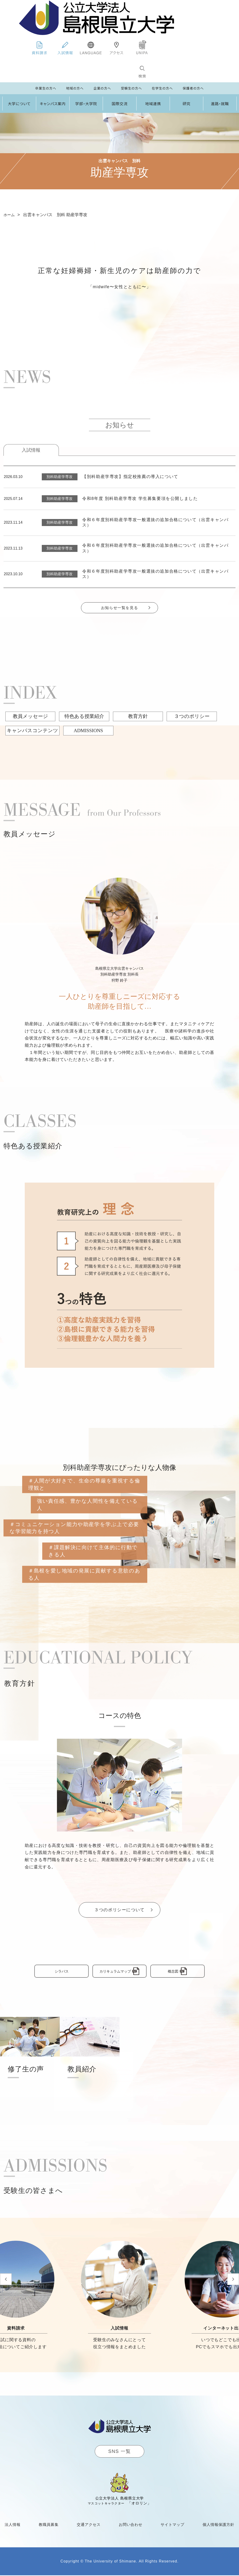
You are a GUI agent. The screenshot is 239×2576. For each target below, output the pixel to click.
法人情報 (13, 2525)
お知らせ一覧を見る (119, 585)
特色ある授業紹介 (99, 699)
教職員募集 (49, 2525)
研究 (186, 68)
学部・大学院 (86, 68)
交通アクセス (89, 2525)
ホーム (10, 214)
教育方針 (163, 699)
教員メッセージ (35, 699)
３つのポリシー (35, 717)
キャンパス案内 (53, 68)
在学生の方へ (162, 52)
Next (233, 2268)
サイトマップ (172, 2525)
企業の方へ (102, 52)
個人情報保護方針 (218, 2525)
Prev (6, 2268)
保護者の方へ (193, 52)
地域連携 (153, 68)
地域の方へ (75, 52)
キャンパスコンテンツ (107, 717)
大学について (19, 68)
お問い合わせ (131, 2525)
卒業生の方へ (45, 52)
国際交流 (120, 68)
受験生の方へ (131, 52)
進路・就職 (220, 68)
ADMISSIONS (178, 717)
